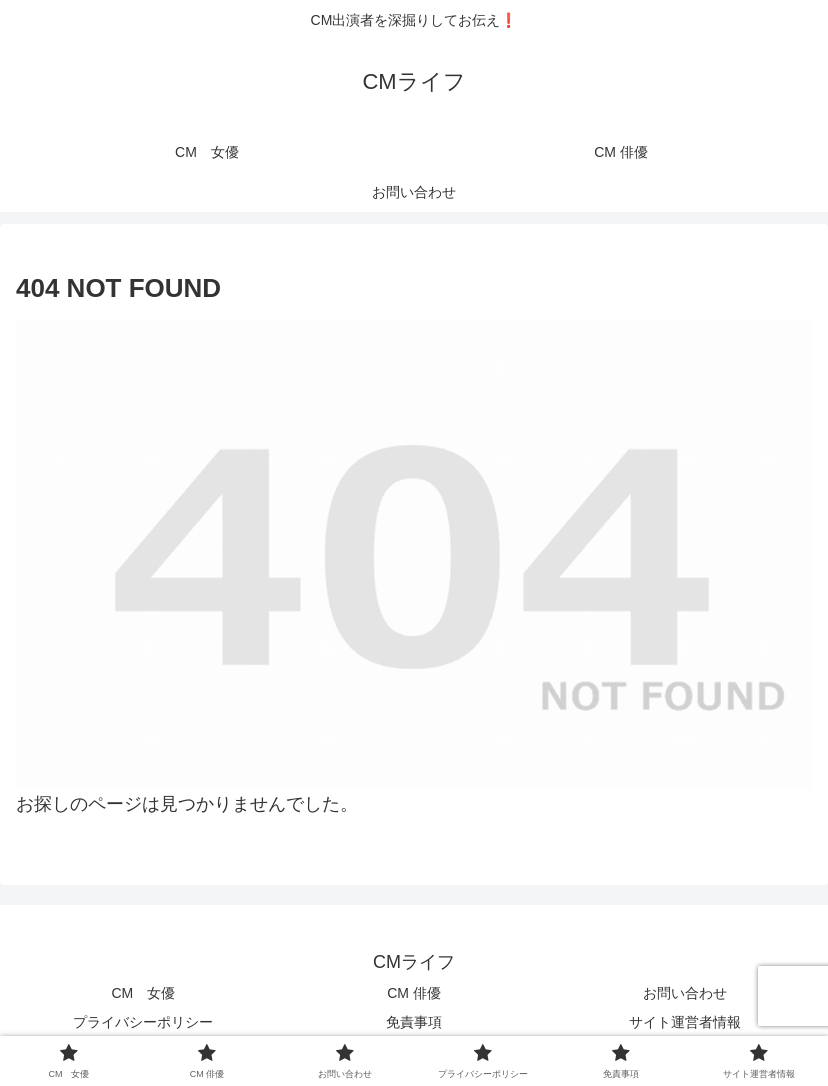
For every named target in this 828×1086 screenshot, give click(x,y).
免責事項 (414, 1022)
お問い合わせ (685, 993)
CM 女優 (143, 993)
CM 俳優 (414, 993)
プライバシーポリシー (143, 1022)
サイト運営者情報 (685, 1022)
